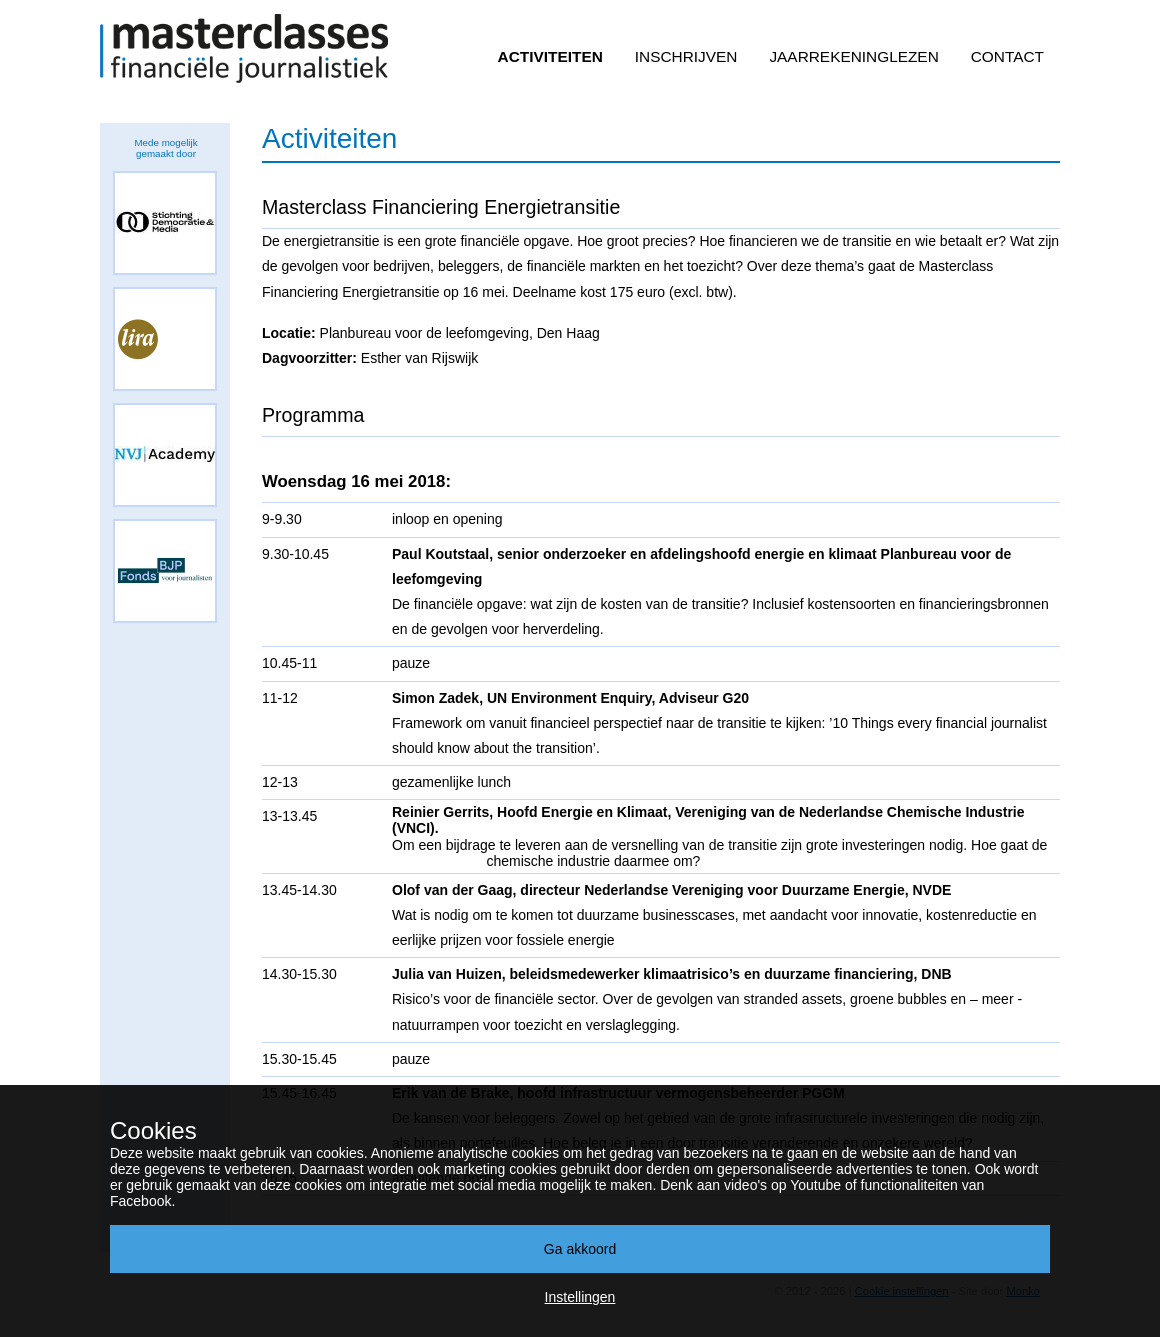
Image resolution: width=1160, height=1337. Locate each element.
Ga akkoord (580, 1249)
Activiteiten (550, 56)
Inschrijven (686, 56)
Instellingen (580, 1297)
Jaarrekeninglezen (853, 56)
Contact (1007, 56)
